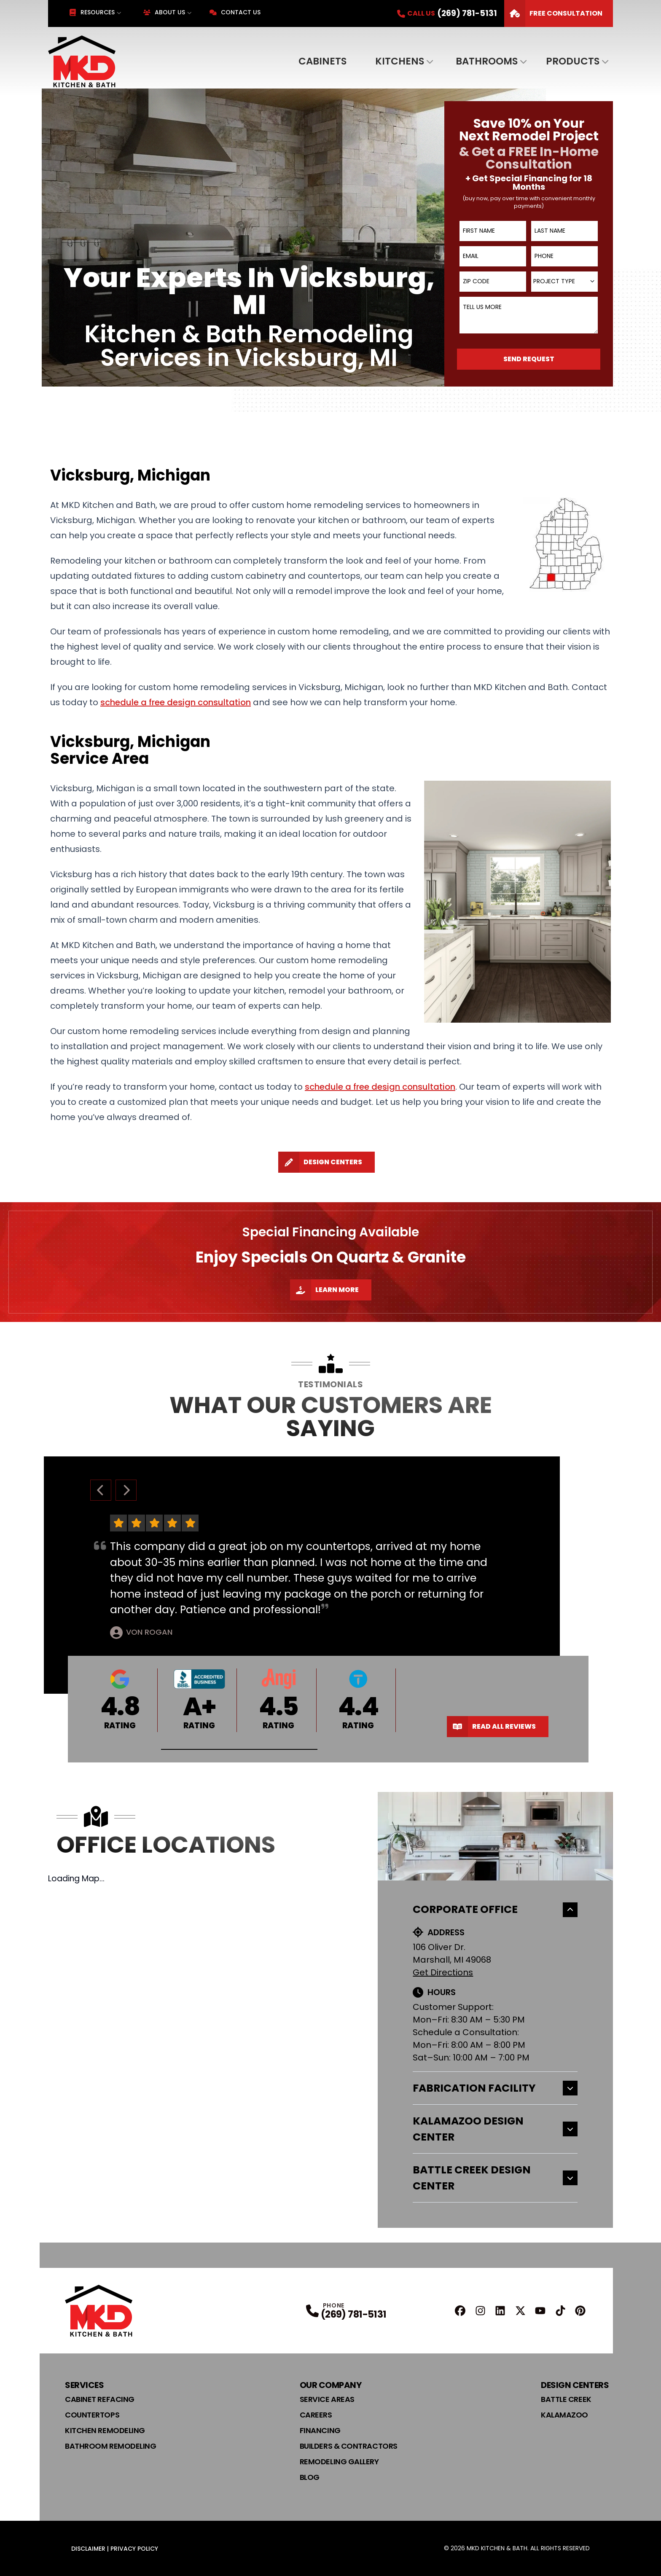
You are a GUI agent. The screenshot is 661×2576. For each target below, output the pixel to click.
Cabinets (322, 61)
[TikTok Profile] (560, 2310)
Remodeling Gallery (339, 2461)
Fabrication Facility (495, 2088)
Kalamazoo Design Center (495, 2129)
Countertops (92, 2414)
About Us (164, 12)
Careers (316, 2414)
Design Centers (320, 1162)
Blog (310, 2477)
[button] (239, 1749)
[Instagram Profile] (480, 2310)
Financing (320, 2430)
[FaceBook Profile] (460, 2310)
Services (84, 2385)
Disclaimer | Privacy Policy (114, 2548)
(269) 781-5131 (354, 2314)
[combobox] (564, 281)
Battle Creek (566, 2399)
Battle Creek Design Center (495, 2177)
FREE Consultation (553, 13)
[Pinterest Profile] (580, 2310)
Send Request (528, 359)
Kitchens (399, 61)
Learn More (324, 1289)
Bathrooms (487, 61)
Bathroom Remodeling (110, 2446)
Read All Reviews (491, 1726)
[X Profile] (520, 2310)
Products (572, 61)
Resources (92, 12)
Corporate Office (495, 1909)
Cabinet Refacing (99, 2399)
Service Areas (327, 2399)
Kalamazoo (564, 2414)
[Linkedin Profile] (500, 2310)
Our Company (331, 2385)
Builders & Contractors (349, 2446)
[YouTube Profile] (540, 2310)
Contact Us (235, 12)
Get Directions (443, 1972)
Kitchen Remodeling (105, 2430)
